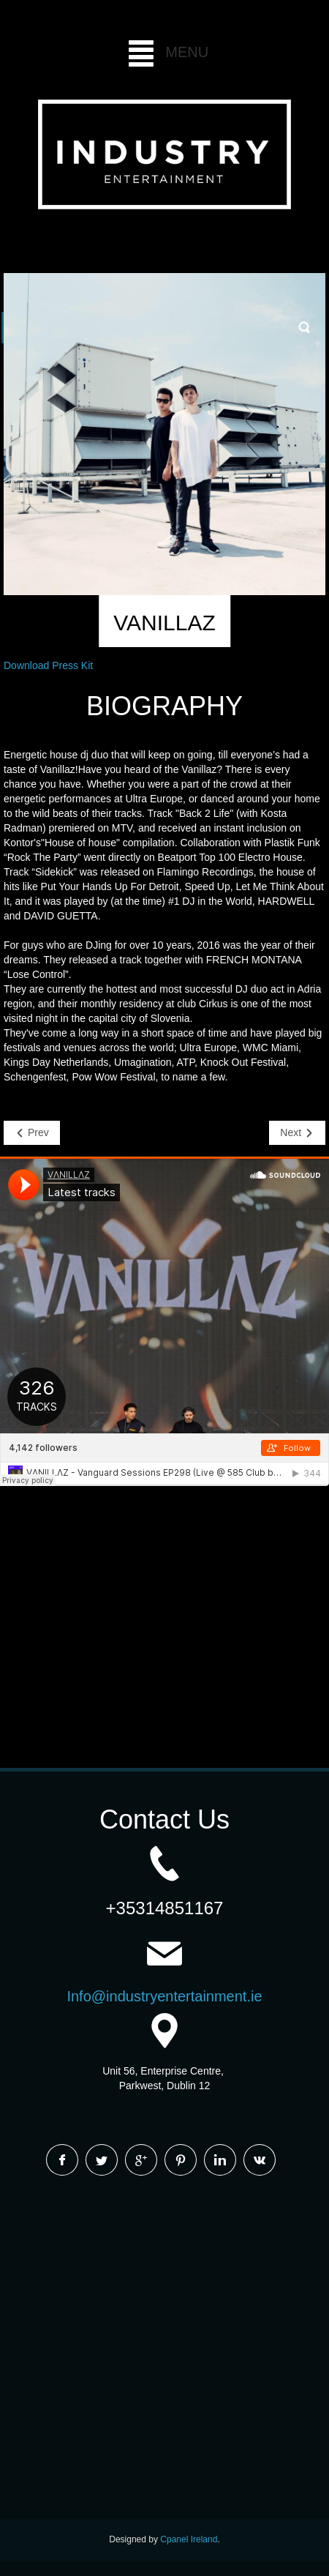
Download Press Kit (48, 665)
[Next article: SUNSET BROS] (297, 1133)
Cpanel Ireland (188, 2539)
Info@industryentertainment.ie (164, 1996)
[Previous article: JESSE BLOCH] (32, 1133)
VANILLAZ (164, 623)
